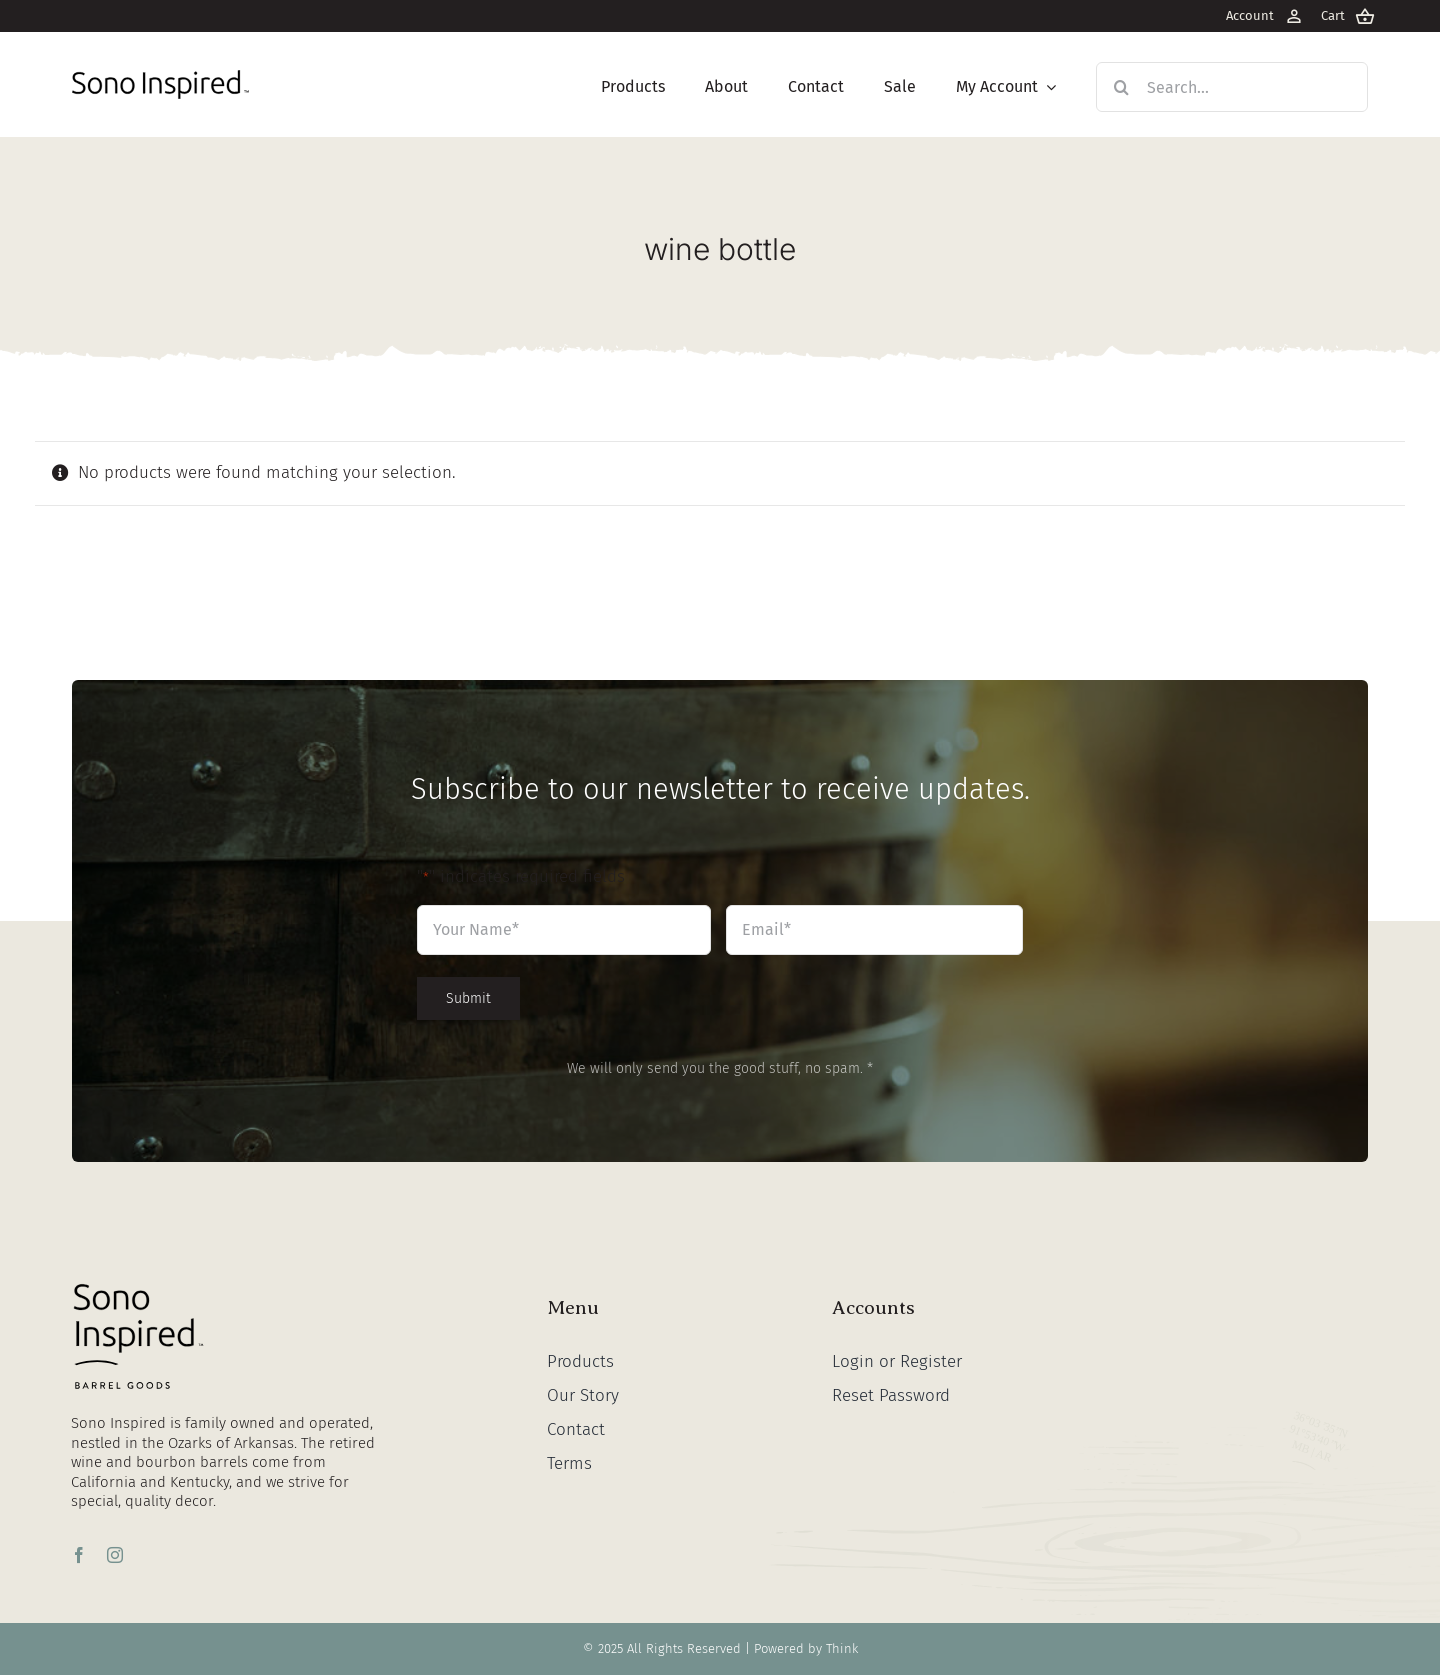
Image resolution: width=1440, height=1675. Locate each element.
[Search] (1121, 87)
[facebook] (79, 1555)
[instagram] (115, 1555)
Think (842, 1648)
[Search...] (1232, 87)
